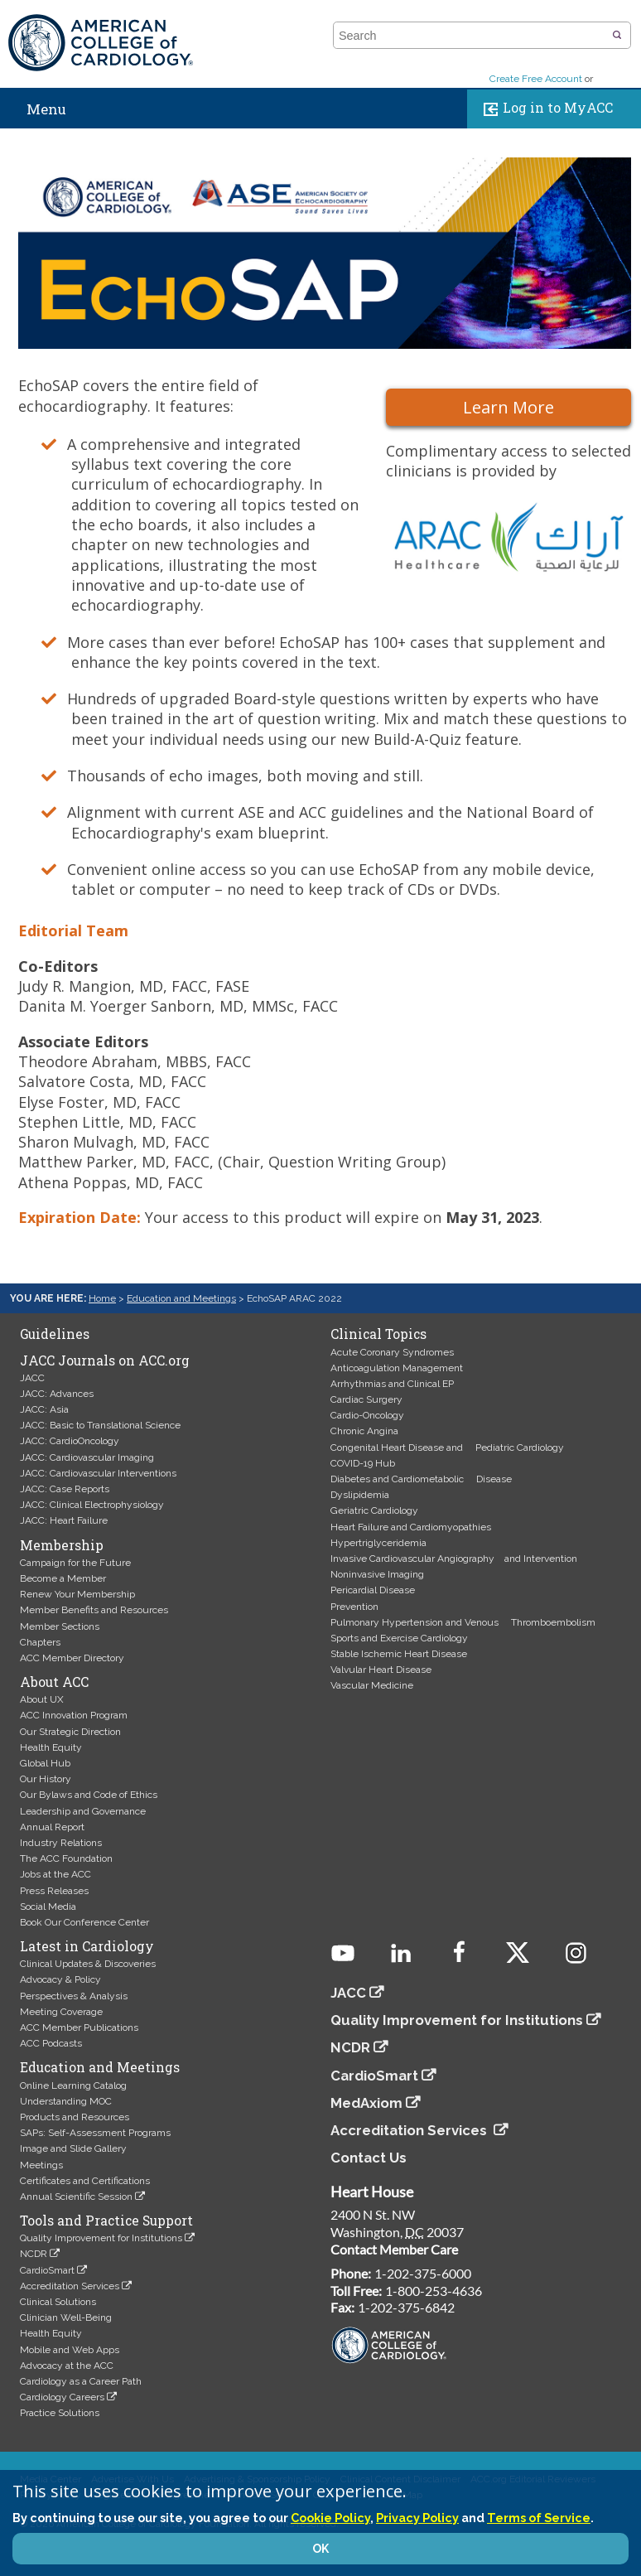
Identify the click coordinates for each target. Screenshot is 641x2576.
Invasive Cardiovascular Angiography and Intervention (453, 1558)
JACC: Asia (44, 1409)
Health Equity (51, 1747)
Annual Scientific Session (76, 2196)
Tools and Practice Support (106, 2220)
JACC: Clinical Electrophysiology (92, 1504)
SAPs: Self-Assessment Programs (95, 2133)
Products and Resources (74, 2117)
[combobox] (472, 35)
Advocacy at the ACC (66, 2365)
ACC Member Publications (79, 2027)
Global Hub (45, 1763)
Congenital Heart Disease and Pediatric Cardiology (447, 1447)
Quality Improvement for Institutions (101, 2238)
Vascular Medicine (371, 1685)
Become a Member (63, 1578)
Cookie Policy (330, 2518)
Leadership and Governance (83, 1811)
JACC (32, 1378)
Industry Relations (61, 1843)
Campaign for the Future (75, 1562)
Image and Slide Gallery (73, 2148)
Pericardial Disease (372, 1590)
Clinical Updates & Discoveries (88, 1963)
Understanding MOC (66, 2101)
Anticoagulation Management (396, 1368)
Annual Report (52, 1827)
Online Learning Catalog (73, 2085)
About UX (42, 1699)
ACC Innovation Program (74, 1715)
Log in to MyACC (544, 108)
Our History (45, 1779)
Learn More (508, 406)
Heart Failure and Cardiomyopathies (410, 1527)
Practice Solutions (59, 2413)
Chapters (40, 1642)
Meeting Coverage (61, 2012)
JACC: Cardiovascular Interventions (98, 1473)
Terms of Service (538, 2518)
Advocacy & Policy (60, 1979)
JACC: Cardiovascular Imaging (87, 1457)
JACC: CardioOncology (69, 1441)
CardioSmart (47, 2270)
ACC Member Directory (72, 1658)
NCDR (33, 2253)
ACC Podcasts (51, 2043)
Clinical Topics (378, 1334)
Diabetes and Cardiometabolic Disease (421, 1479)
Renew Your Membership (77, 1594)
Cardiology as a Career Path (81, 2381)
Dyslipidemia (359, 1495)
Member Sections (59, 1626)
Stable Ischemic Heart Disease (398, 1654)
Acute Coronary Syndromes (392, 1352)
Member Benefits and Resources (94, 1610)
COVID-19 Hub (362, 1463)
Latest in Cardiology (87, 1946)
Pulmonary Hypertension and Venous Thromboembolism (462, 1622)
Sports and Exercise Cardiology (399, 1638)
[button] (617, 35)
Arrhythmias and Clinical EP (392, 1383)
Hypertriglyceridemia (378, 1543)
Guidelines (54, 1334)
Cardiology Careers (62, 2397)
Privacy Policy (417, 2518)
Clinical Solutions (58, 2302)
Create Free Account (535, 79)
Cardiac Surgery (366, 1399)
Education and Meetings (181, 1298)
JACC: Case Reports (64, 1489)
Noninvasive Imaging (377, 1574)
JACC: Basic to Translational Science (100, 1425)
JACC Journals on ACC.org (105, 1360)
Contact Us (368, 2157)
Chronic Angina (364, 1431)
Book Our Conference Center (84, 1922)
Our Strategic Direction (70, 1731)
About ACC (54, 1682)
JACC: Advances (57, 1393)
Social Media (48, 1906)
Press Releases (54, 1891)
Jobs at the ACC (55, 1874)
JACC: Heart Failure (64, 1520)
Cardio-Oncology (367, 1415)
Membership (62, 1545)
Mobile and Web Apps (69, 2350)
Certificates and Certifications (85, 2181)
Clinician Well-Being (66, 2317)
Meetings (41, 2165)
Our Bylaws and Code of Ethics (88, 1794)
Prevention (354, 1606)
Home (102, 1298)
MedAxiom (366, 2103)
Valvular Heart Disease (380, 1669)
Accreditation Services (69, 2286)
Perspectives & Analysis (74, 1996)
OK (320, 2548)
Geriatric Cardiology (374, 1510)
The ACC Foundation (66, 1858)
